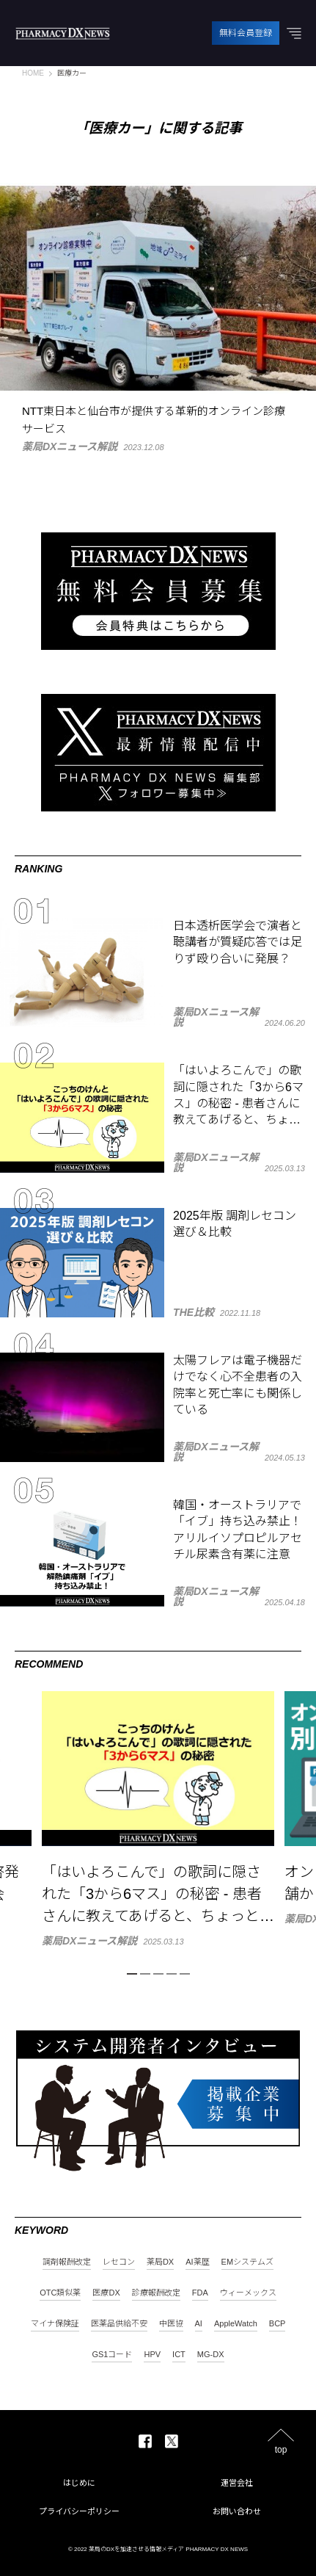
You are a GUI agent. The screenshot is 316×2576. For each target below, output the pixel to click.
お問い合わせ (237, 2511)
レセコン (119, 2262)
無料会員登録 (245, 33)
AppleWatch (235, 2324)
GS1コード (112, 2355)
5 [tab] (185, 1974)
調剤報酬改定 (67, 2262)
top (281, 2449)
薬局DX (160, 2262)
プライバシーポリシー (79, 2511)
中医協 (171, 2324)
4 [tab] (171, 1974)
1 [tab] (132, 1974)
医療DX (106, 2293)
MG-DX (210, 2355)
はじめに (79, 2482)
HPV (152, 2355)
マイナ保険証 (55, 2324)
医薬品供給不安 (119, 2324)
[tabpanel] (158, 1818)
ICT (178, 2355)
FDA (200, 2293)
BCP (277, 2324)
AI (198, 2324)
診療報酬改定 (156, 2293)
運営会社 (237, 2482)
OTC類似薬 (60, 2293)
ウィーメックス (248, 2293)
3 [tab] (158, 1974)
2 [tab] (145, 1974)
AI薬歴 (197, 2262)
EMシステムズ (247, 2262)
